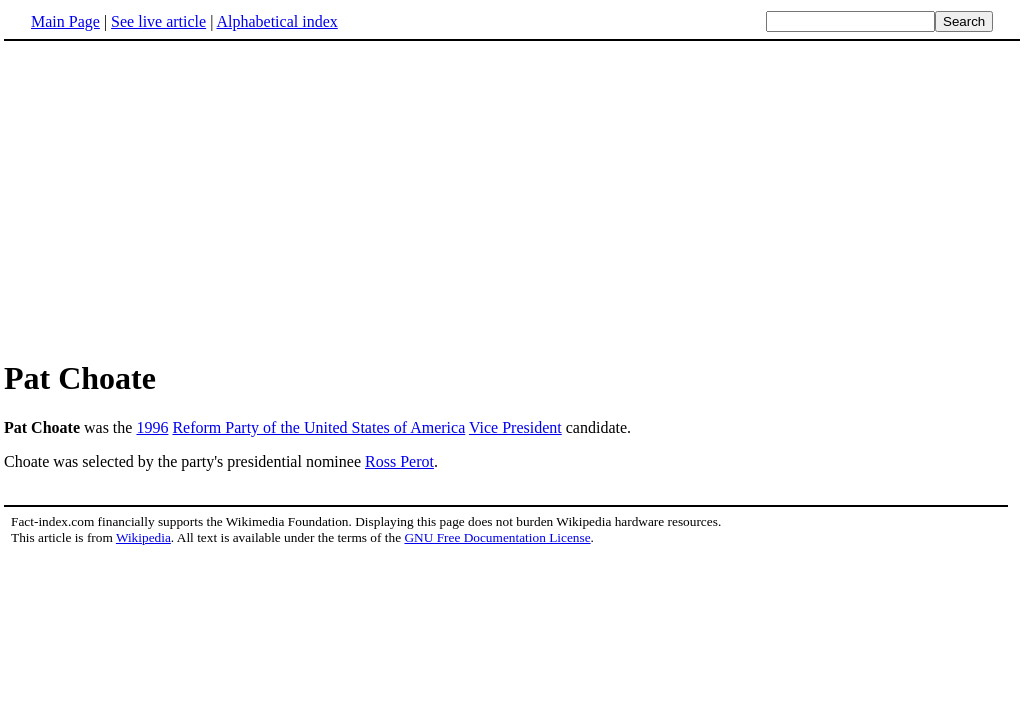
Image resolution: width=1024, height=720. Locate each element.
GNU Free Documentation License (497, 537)
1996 (152, 427)
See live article (158, 21)
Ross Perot (399, 461)
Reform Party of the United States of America (318, 427)
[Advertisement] (512, 199)
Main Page (65, 21)
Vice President (515, 427)
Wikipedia (143, 537)
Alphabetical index (276, 21)
